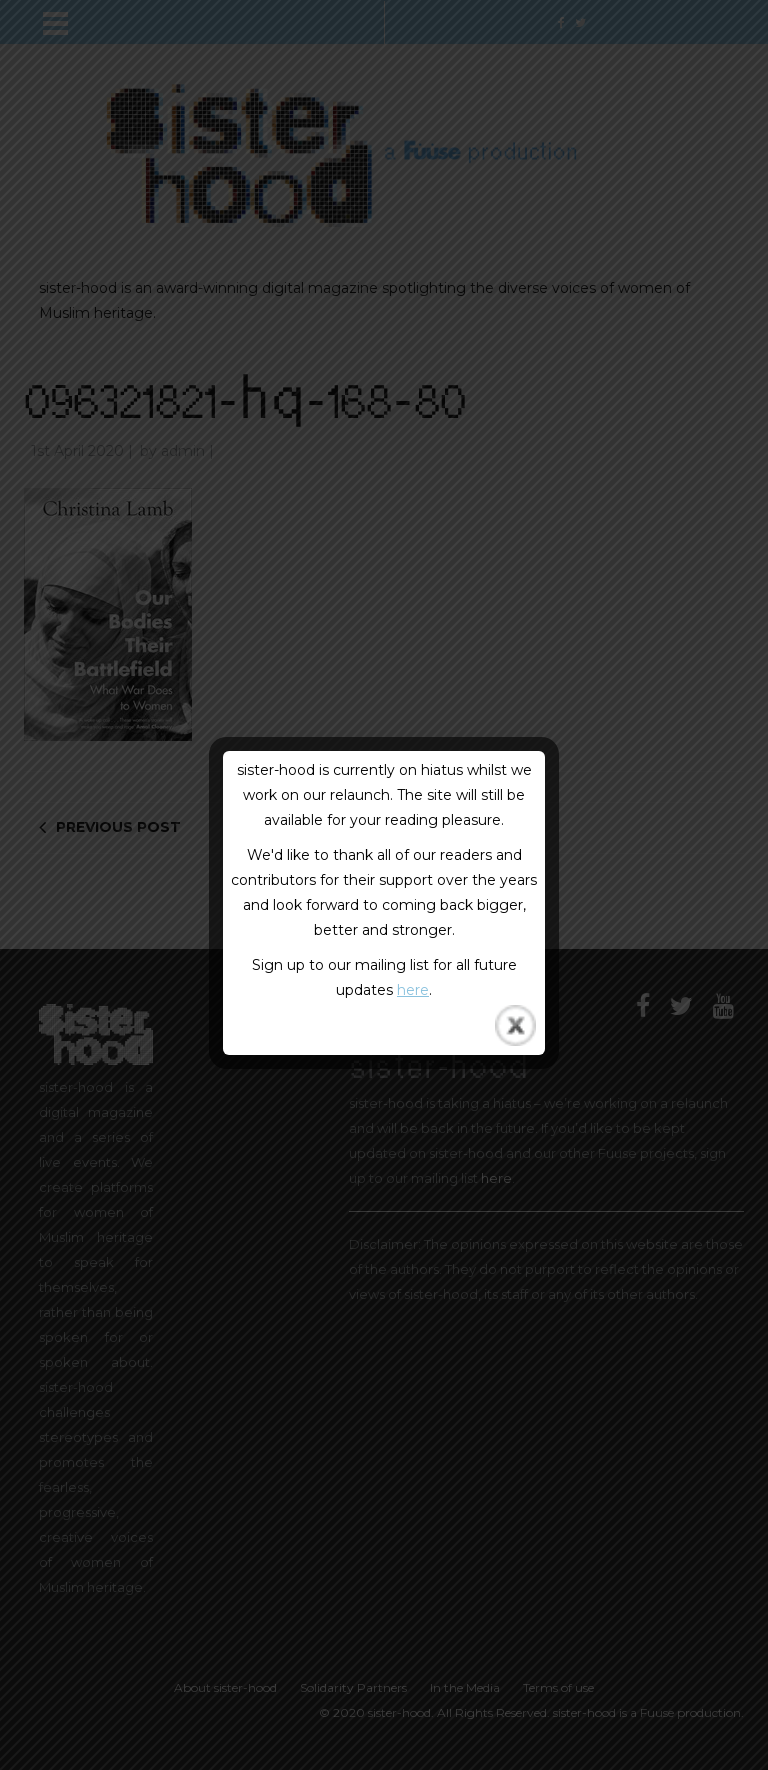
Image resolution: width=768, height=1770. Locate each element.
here (413, 990)
